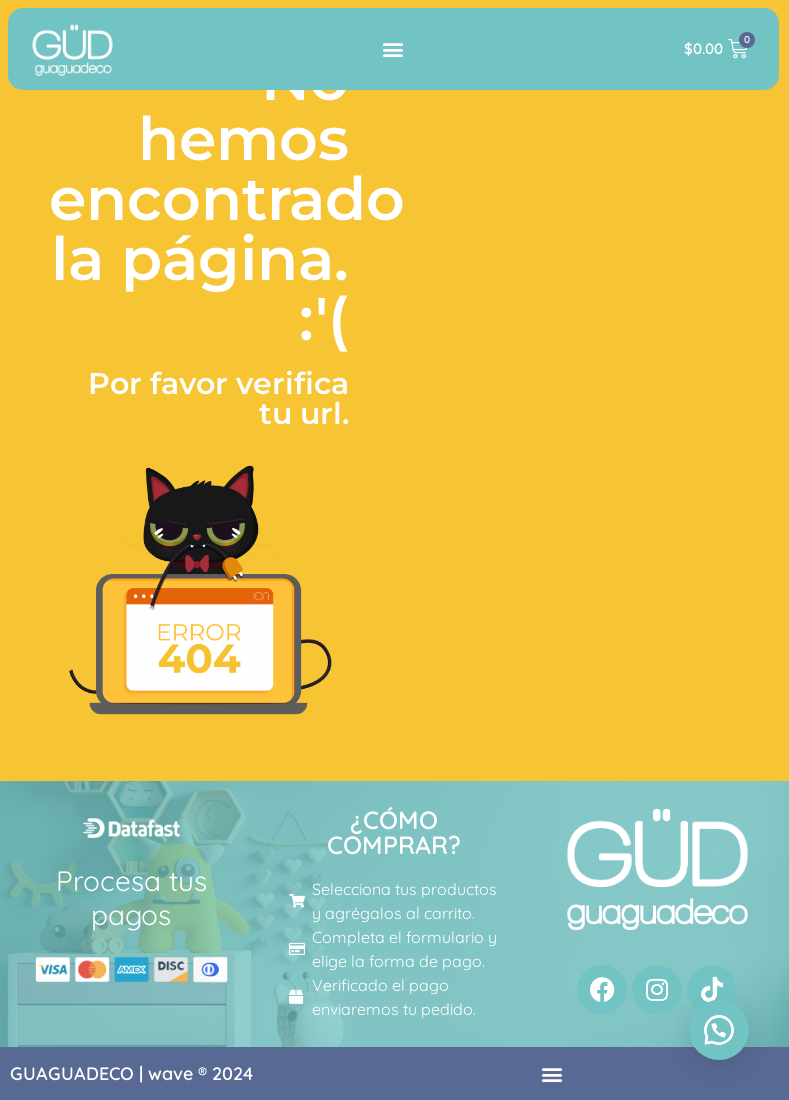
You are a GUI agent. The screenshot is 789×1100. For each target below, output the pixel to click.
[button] (393, 48)
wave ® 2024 (200, 1073)
